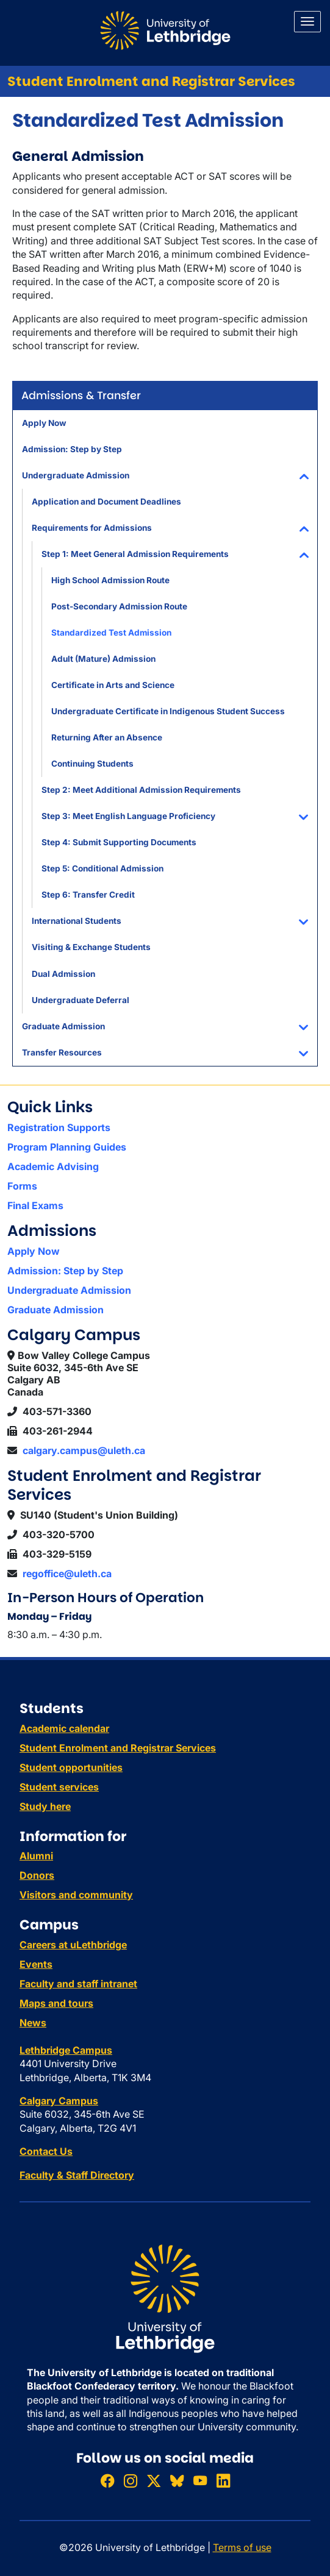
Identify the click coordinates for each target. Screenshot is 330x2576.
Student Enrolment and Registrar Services (151, 81)
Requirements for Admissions (92, 528)
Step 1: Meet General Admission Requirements (135, 554)
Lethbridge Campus (66, 2050)
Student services (59, 1787)
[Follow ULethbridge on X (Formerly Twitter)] (153, 2481)
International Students (76, 921)
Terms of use (242, 2547)
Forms (22, 1186)
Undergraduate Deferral (80, 1000)
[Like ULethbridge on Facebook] (107, 2481)
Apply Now (44, 423)
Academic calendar (64, 1728)
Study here (45, 1806)
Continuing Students (92, 763)
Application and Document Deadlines (106, 501)
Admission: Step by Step (72, 449)
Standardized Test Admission (111, 632)
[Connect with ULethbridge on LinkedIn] (223, 2481)
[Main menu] (307, 21)
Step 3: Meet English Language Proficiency (128, 816)
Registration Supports (58, 1127)
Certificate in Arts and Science (112, 685)
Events (36, 1964)
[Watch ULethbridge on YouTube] (200, 2481)
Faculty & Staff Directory (77, 2175)
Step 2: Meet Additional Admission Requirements (141, 790)
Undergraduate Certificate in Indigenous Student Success (168, 711)
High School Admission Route (110, 580)
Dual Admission (63, 974)
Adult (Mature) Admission (103, 659)
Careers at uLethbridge (73, 1945)
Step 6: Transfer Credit (88, 894)
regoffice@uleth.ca (67, 1573)
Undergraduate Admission (75, 475)
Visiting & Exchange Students (91, 947)
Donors (37, 1875)
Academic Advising (53, 1166)
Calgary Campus (59, 2101)
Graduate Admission (63, 1026)
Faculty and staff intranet (78, 1984)
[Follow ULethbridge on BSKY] (177, 2481)
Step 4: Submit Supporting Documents (118, 842)
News (33, 2023)
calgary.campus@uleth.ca (84, 1450)
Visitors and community (76, 1895)
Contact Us (46, 2151)
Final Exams (35, 1205)
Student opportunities (71, 1767)
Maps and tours (56, 2003)
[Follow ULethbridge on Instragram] (130, 2481)
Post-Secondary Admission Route (119, 606)
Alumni (36, 1856)
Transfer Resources (62, 1052)
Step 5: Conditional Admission (102, 868)
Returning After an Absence (106, 737)
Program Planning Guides (66, 1147)
